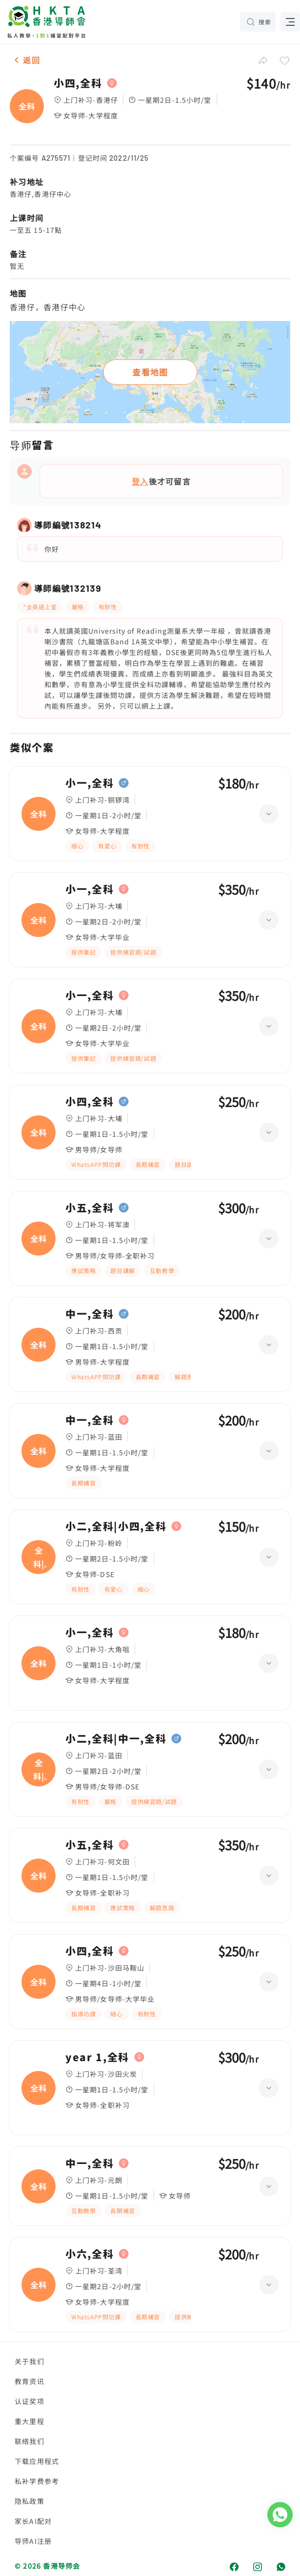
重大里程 (29, 2421)
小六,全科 (89, 2254)
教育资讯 (29, 2381)
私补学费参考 (37, 2481)
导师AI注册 (33, 2541)
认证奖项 (29, 2401)
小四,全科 (78, 83)
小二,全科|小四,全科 (115, 1526)
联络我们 (29, 2441)
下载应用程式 (37, 2461)
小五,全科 (89, 1208)
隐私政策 (29, 2501)
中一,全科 (89, 1314)
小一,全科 (89, 783)
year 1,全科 (97, 2057)
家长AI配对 (33, 2521)
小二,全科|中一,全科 (115, 1739)
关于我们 (29, 2361)
